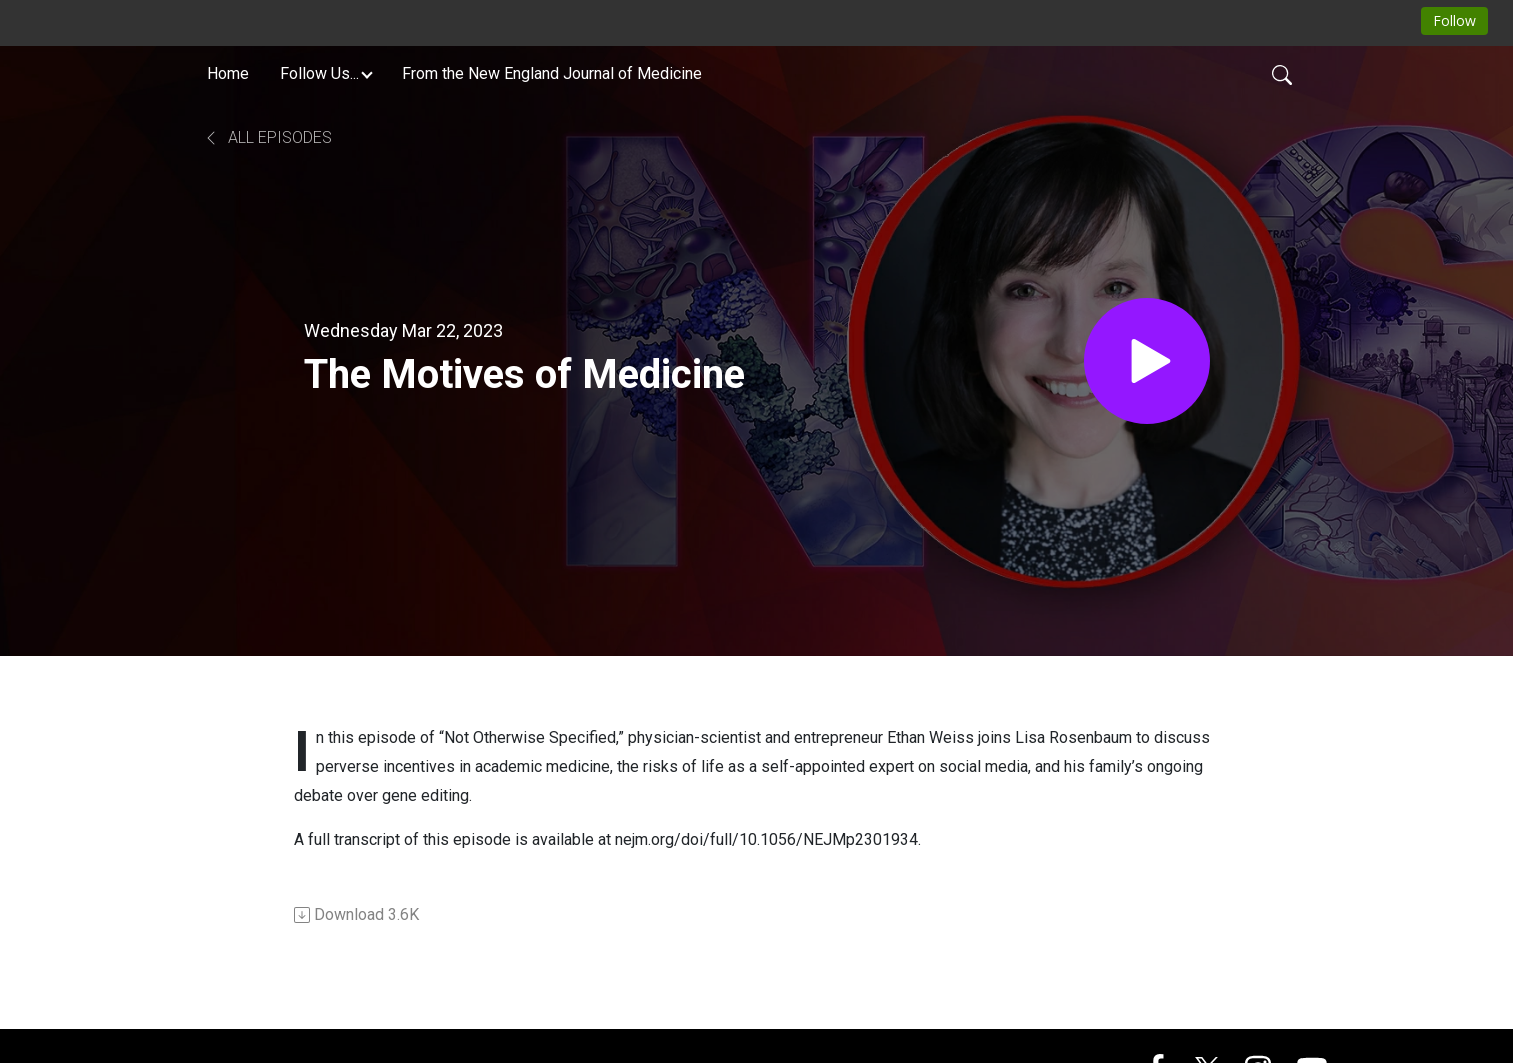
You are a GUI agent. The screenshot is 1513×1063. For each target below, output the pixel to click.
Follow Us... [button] (319, 73)
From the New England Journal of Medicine (552, 73)
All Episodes (267, 137)
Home (228, 73)
